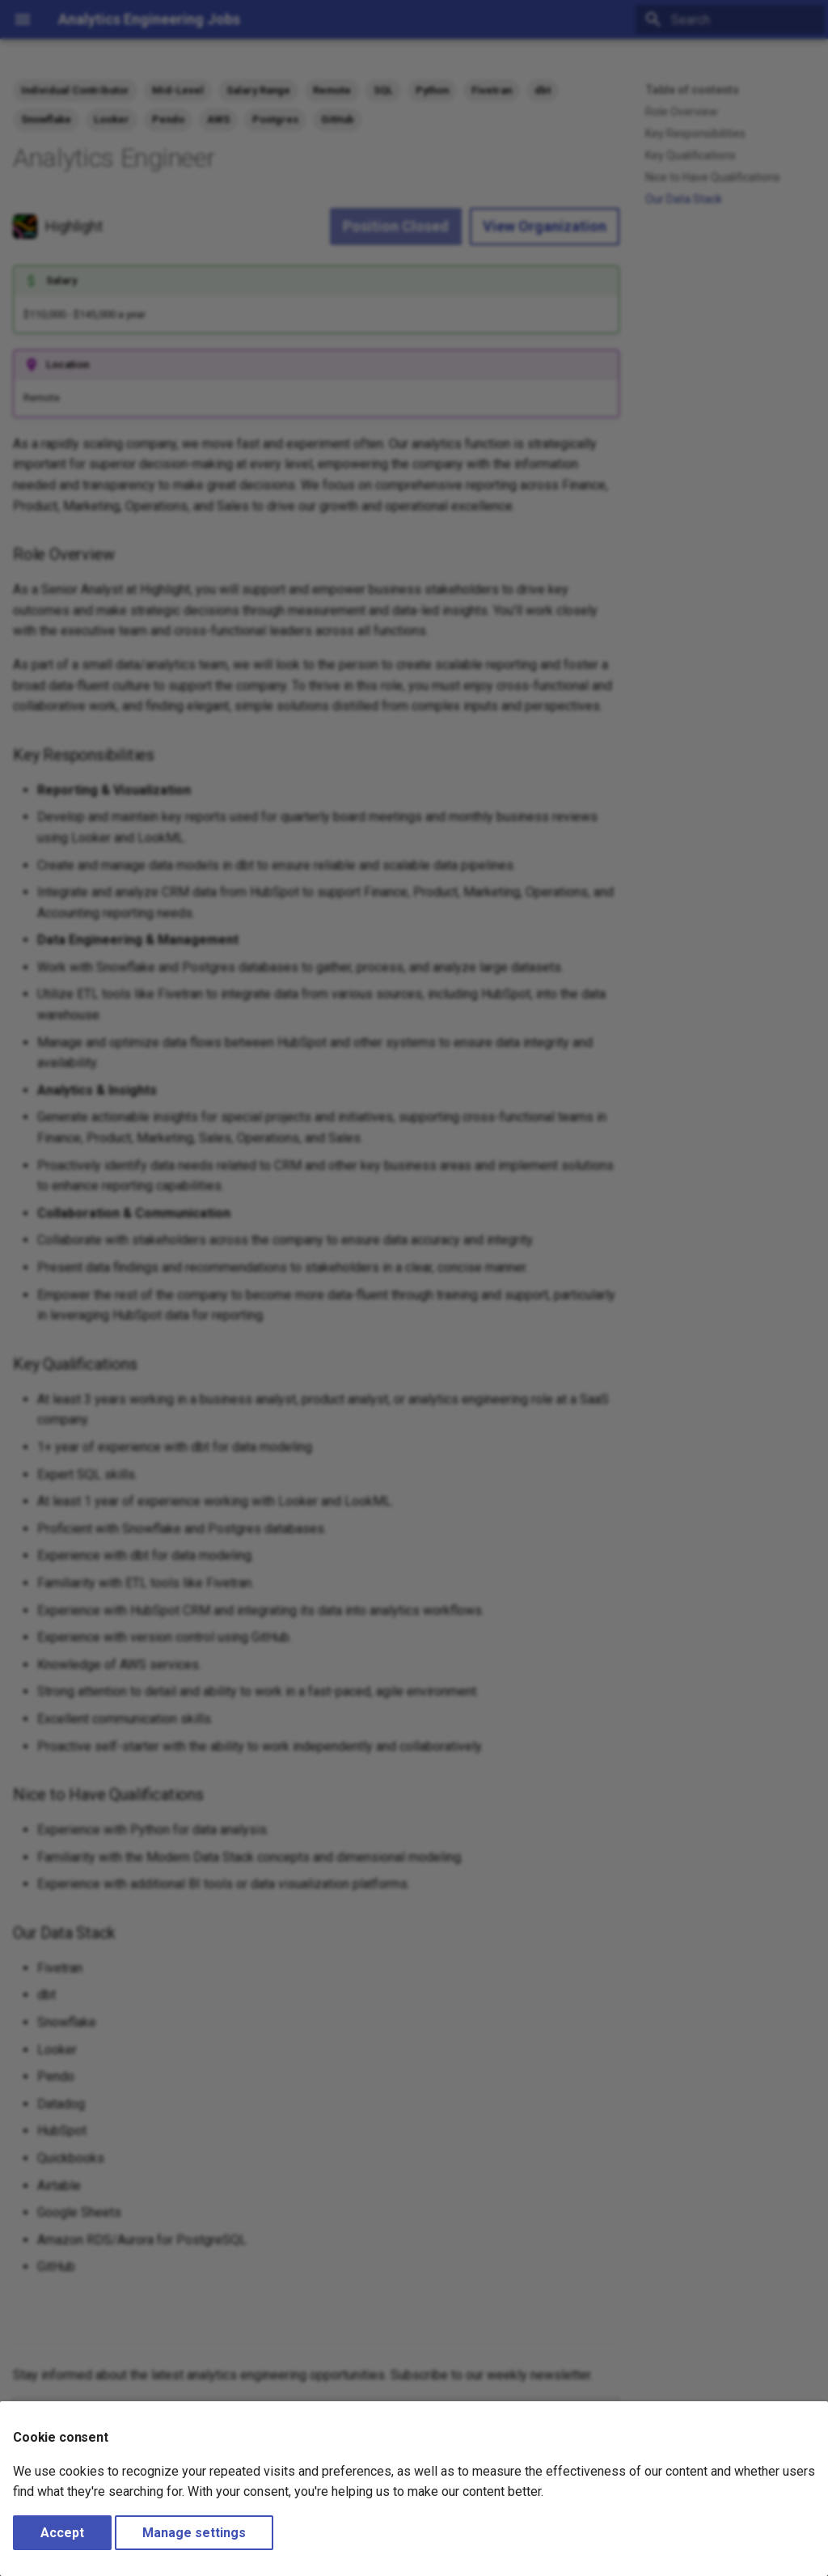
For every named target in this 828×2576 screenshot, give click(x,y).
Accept (62, 2532)
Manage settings (194, 2532)
